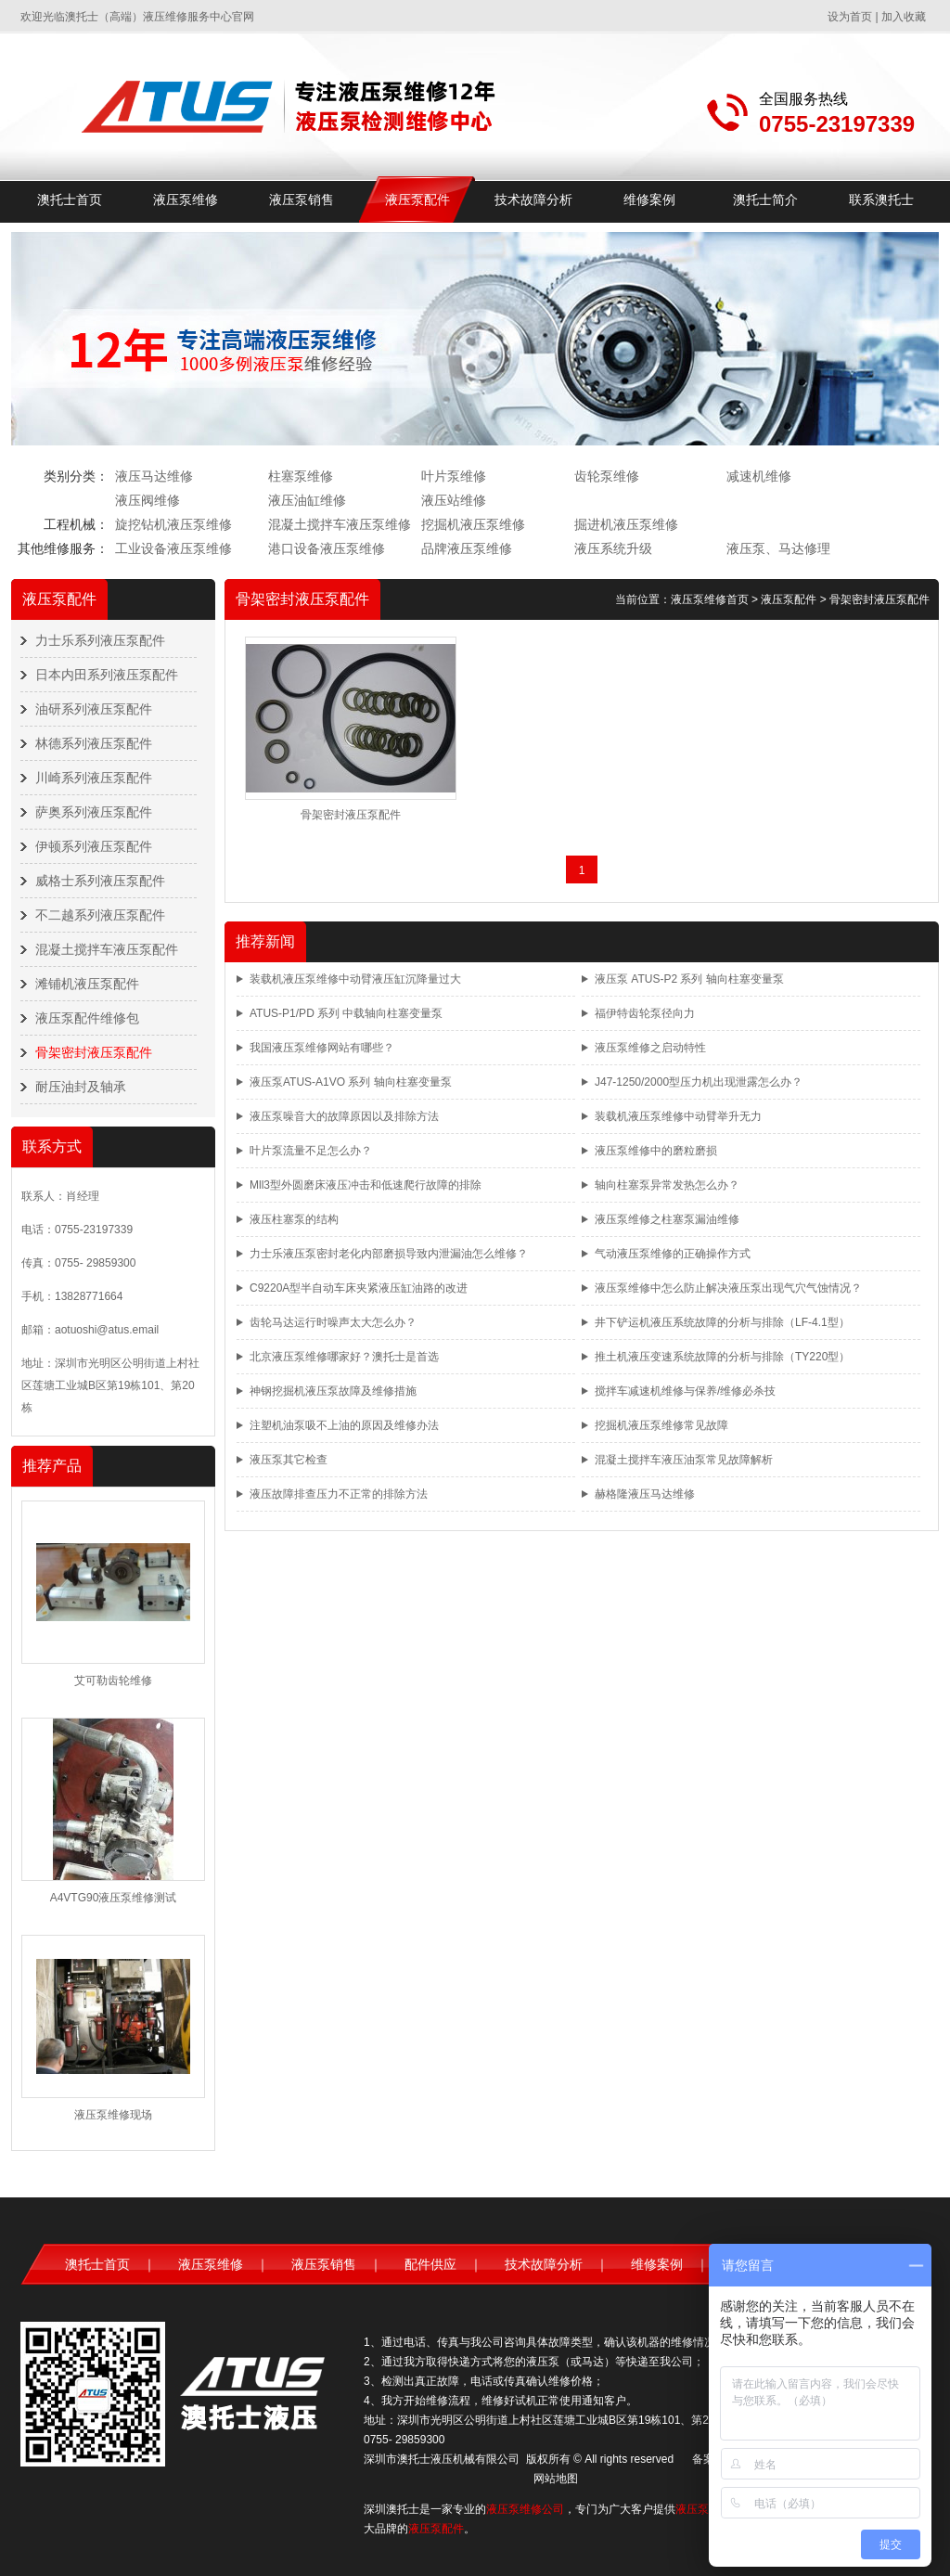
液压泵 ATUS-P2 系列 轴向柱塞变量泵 (689, 978)
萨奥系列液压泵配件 (93, 812)
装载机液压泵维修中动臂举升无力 (678, 1116)
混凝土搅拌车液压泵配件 (106, 949)
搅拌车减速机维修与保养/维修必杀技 (685, 1391)
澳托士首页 (69, 199)
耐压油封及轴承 (80, 1086)
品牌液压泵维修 (466, 548)
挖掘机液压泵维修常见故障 (661, 1425)
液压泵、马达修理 (778, 548)
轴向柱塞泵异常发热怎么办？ (667, 1185)
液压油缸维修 (307, 500)
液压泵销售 (301, 199)
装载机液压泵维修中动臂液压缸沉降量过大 (355, 978)
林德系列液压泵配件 (93, 743)
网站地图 (555, 2478)
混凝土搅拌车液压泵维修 (339, 524)
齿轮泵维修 (606, 476)
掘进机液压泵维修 (626, 524)
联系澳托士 (881, 199)
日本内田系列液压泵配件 (106, 674)
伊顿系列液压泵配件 (93, 846)
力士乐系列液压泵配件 (100, 640)
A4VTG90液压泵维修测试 (113, 1897)
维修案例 (649, 199)
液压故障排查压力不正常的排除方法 (339, 1494)
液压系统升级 (613, 548)
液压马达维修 (154, 476)
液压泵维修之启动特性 (650, 1047)
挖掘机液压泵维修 (473, 524)
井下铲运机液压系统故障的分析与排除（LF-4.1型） (722, 1322)
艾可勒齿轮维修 (113, 1680)
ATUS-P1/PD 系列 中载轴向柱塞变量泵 (346, 1013)
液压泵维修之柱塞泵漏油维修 (667, 1219)
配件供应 (430, 2264)
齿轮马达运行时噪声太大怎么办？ (333, 1322)
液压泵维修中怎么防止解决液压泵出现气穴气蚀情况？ (728, 1288)
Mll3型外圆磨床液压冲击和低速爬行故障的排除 (365, 1185)
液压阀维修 (147, 500)
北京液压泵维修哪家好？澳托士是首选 (344, 1356)
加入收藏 (903, 16)
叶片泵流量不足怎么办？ (311, 1150)
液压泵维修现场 (113, 2114)
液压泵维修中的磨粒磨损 (656, 1150)
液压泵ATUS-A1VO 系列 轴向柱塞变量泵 (351, 1081)
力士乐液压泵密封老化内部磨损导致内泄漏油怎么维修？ (389, 1253)
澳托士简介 (765, 199)
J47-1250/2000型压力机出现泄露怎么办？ (698, 1081)
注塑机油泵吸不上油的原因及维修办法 (344, 1425)
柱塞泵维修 (300, 476)
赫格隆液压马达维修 (645, 1494)
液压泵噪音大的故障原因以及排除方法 (344, 1116)
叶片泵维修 (453, 476)
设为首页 (850, 16)
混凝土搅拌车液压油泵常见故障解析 (684, 1459)
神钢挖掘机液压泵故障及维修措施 (333, 1391)
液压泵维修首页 (710, 599)
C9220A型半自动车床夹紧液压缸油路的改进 (359, 1288)
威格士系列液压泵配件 (100, 880)
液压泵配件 (417, 199)
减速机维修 (758, 476)
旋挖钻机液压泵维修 (173, 524)
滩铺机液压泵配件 (87, 983)
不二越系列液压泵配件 (100, 915)
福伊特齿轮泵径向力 (645, 1013)
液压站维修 (453, 500)
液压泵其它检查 (288, 1459)
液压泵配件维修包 (87, 1018)
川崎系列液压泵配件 (93, 777)
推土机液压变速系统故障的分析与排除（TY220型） (722, 1356)
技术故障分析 (533, 199)
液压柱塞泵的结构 (294, 1219)
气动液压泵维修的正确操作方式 (673, 1253)
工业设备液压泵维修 (173, 548)
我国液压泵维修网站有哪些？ (322, 1047)
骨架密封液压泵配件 (93, 1052)
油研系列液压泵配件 (93, 709)
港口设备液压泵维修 (326, 548)
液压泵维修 (185, 199)
